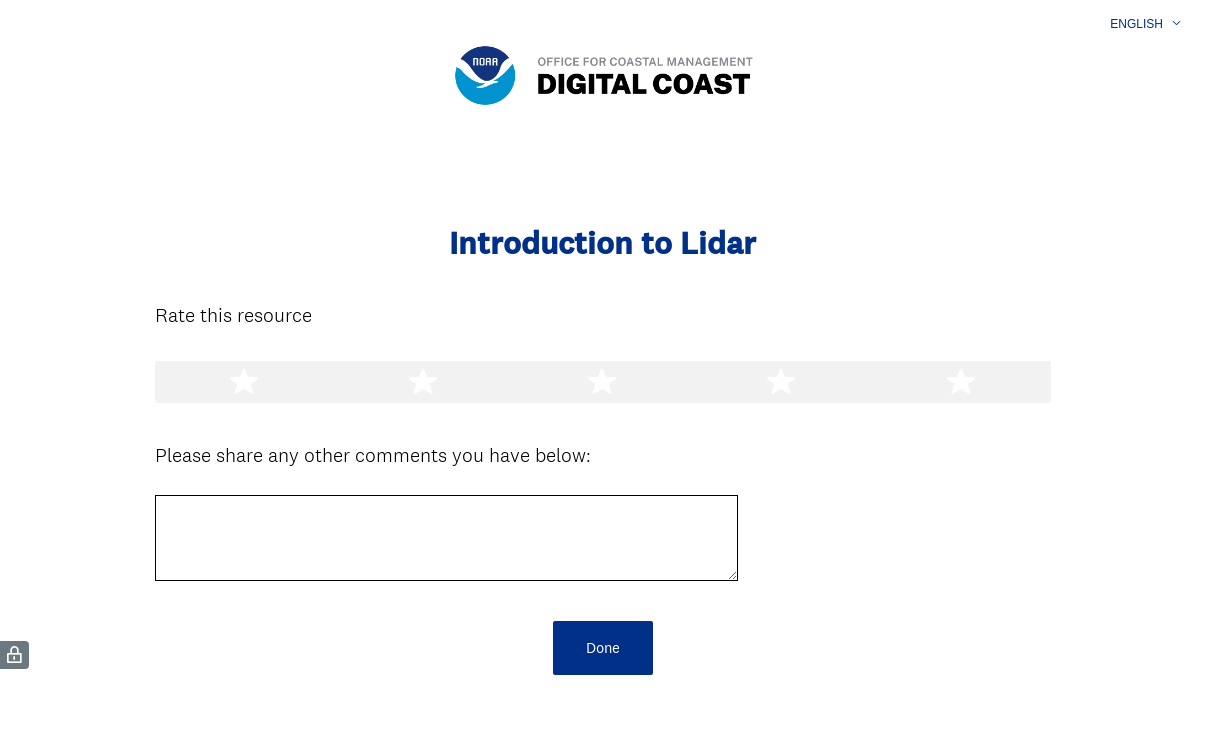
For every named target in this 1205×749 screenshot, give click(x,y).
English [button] (1136, 24)
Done (603, 647)
